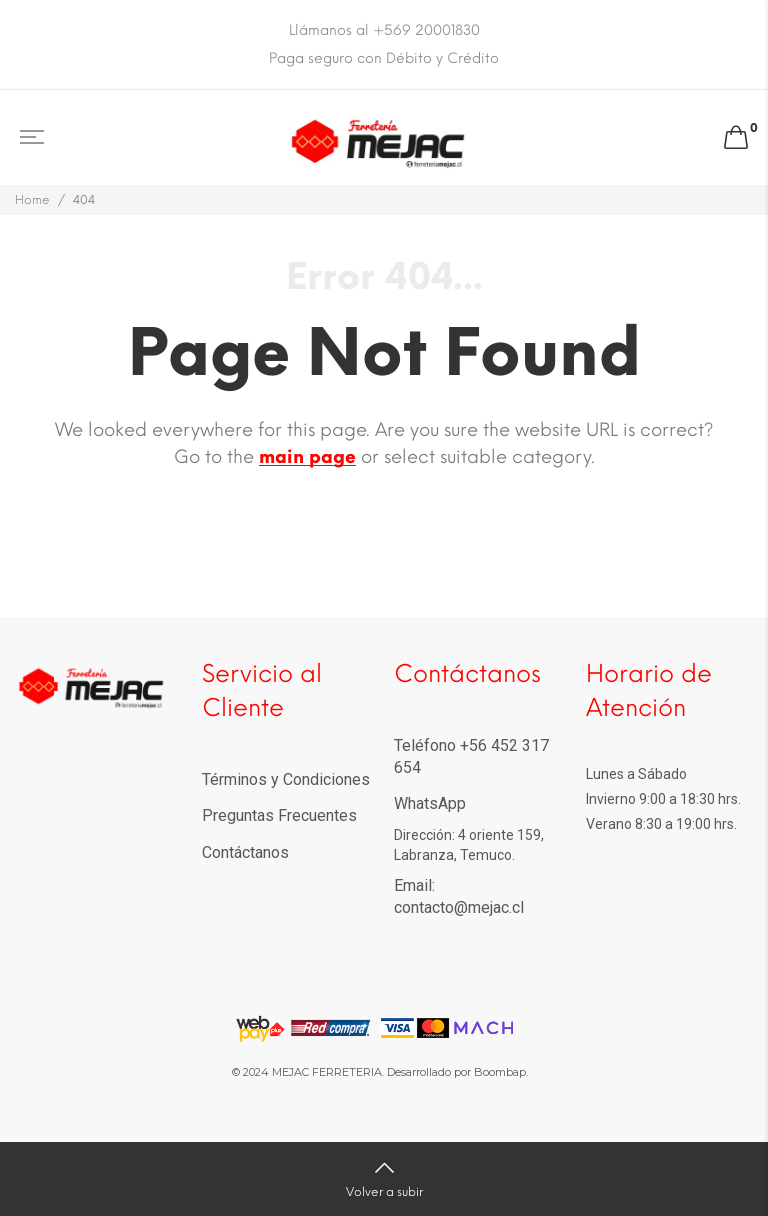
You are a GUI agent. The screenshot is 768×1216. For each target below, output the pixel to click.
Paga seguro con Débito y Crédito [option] (384, 58)
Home (32, 200)
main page (307, 457)
